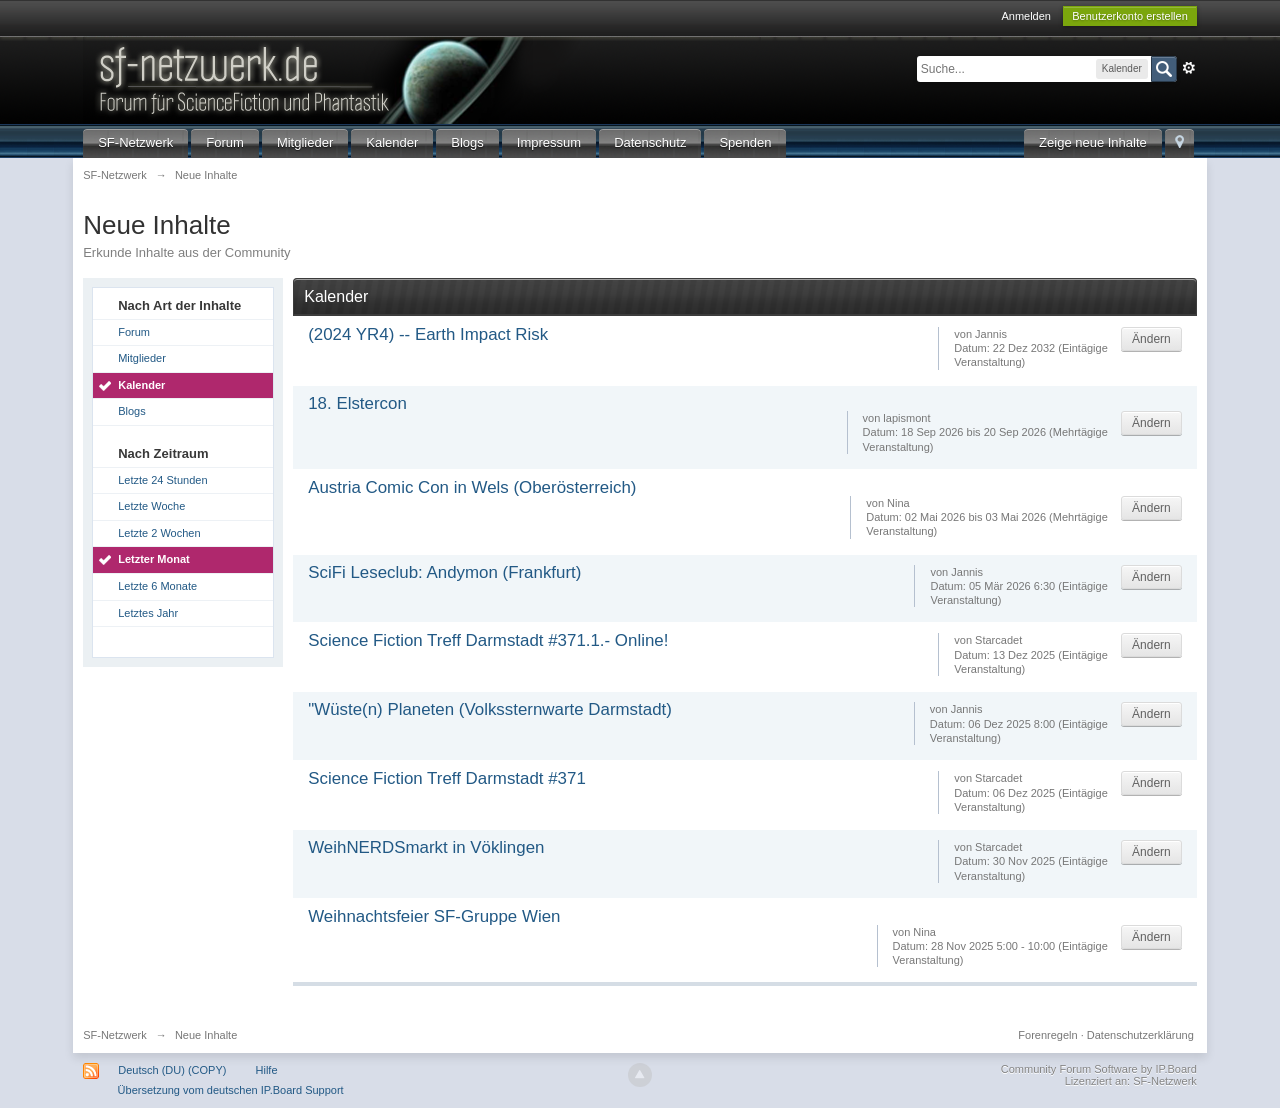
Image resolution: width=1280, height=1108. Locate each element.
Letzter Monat (154, 559)
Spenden (745, 142)
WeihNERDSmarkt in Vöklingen (426, 847)
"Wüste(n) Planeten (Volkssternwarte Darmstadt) (490, 709)
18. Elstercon (357, 403)
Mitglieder (305, 142)
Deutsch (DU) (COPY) (172, 1070)
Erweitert (1189, 68)
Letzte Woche (151, 506)
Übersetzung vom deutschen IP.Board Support (231, 1090)
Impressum (549, 142)
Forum (225, 142)
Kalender (392, 142)
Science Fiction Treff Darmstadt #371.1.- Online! (488, 640)
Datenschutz (650, 142)
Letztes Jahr (148, 613)
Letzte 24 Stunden (162, 480)
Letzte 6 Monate (157, 586)
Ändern (1151, 339)
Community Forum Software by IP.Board (1099, 1069)
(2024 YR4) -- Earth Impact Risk (428, 334)
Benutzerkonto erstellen (1130, 16)
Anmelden (1026, 16)
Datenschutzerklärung (1140, 1035)
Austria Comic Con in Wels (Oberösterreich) (472, 487)
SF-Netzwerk (135, 142)
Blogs (467, 142)
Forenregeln (1047, 1035)
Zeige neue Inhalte (1093, 142)
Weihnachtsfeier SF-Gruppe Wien (434, 916)
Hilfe (267, 1070)
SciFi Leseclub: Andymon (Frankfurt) (444, 572)
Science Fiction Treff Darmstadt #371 (447, 778)
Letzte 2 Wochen (159, 533)
